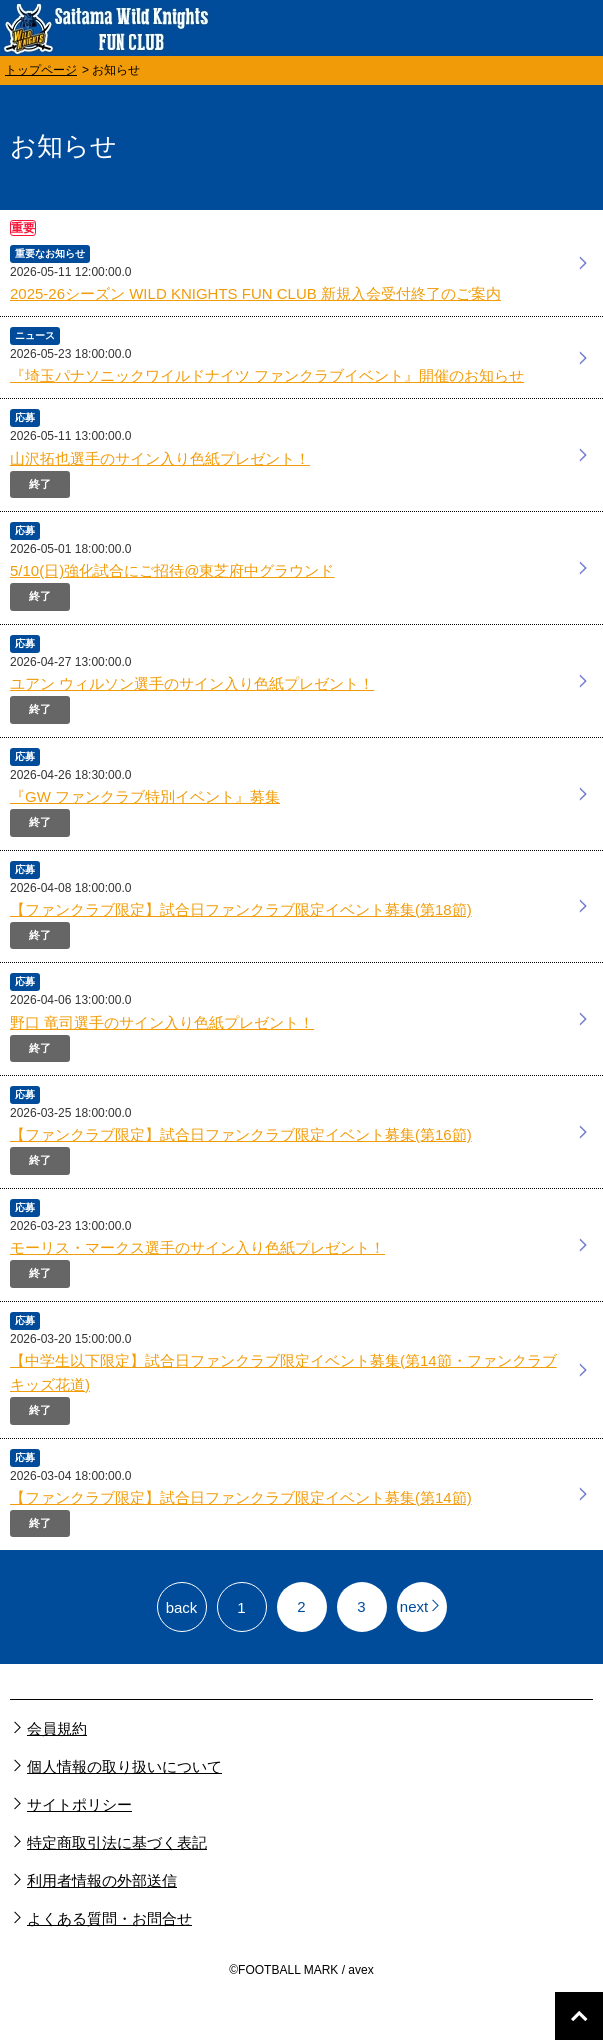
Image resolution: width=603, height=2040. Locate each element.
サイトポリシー (79, 1804)
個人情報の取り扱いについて (124, 1766)
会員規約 (57, 1728)
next (421, 1606)
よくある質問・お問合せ (109, 1918)
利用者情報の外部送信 (102, 1880)
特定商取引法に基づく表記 (117, 1842)
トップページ (41, 70)
